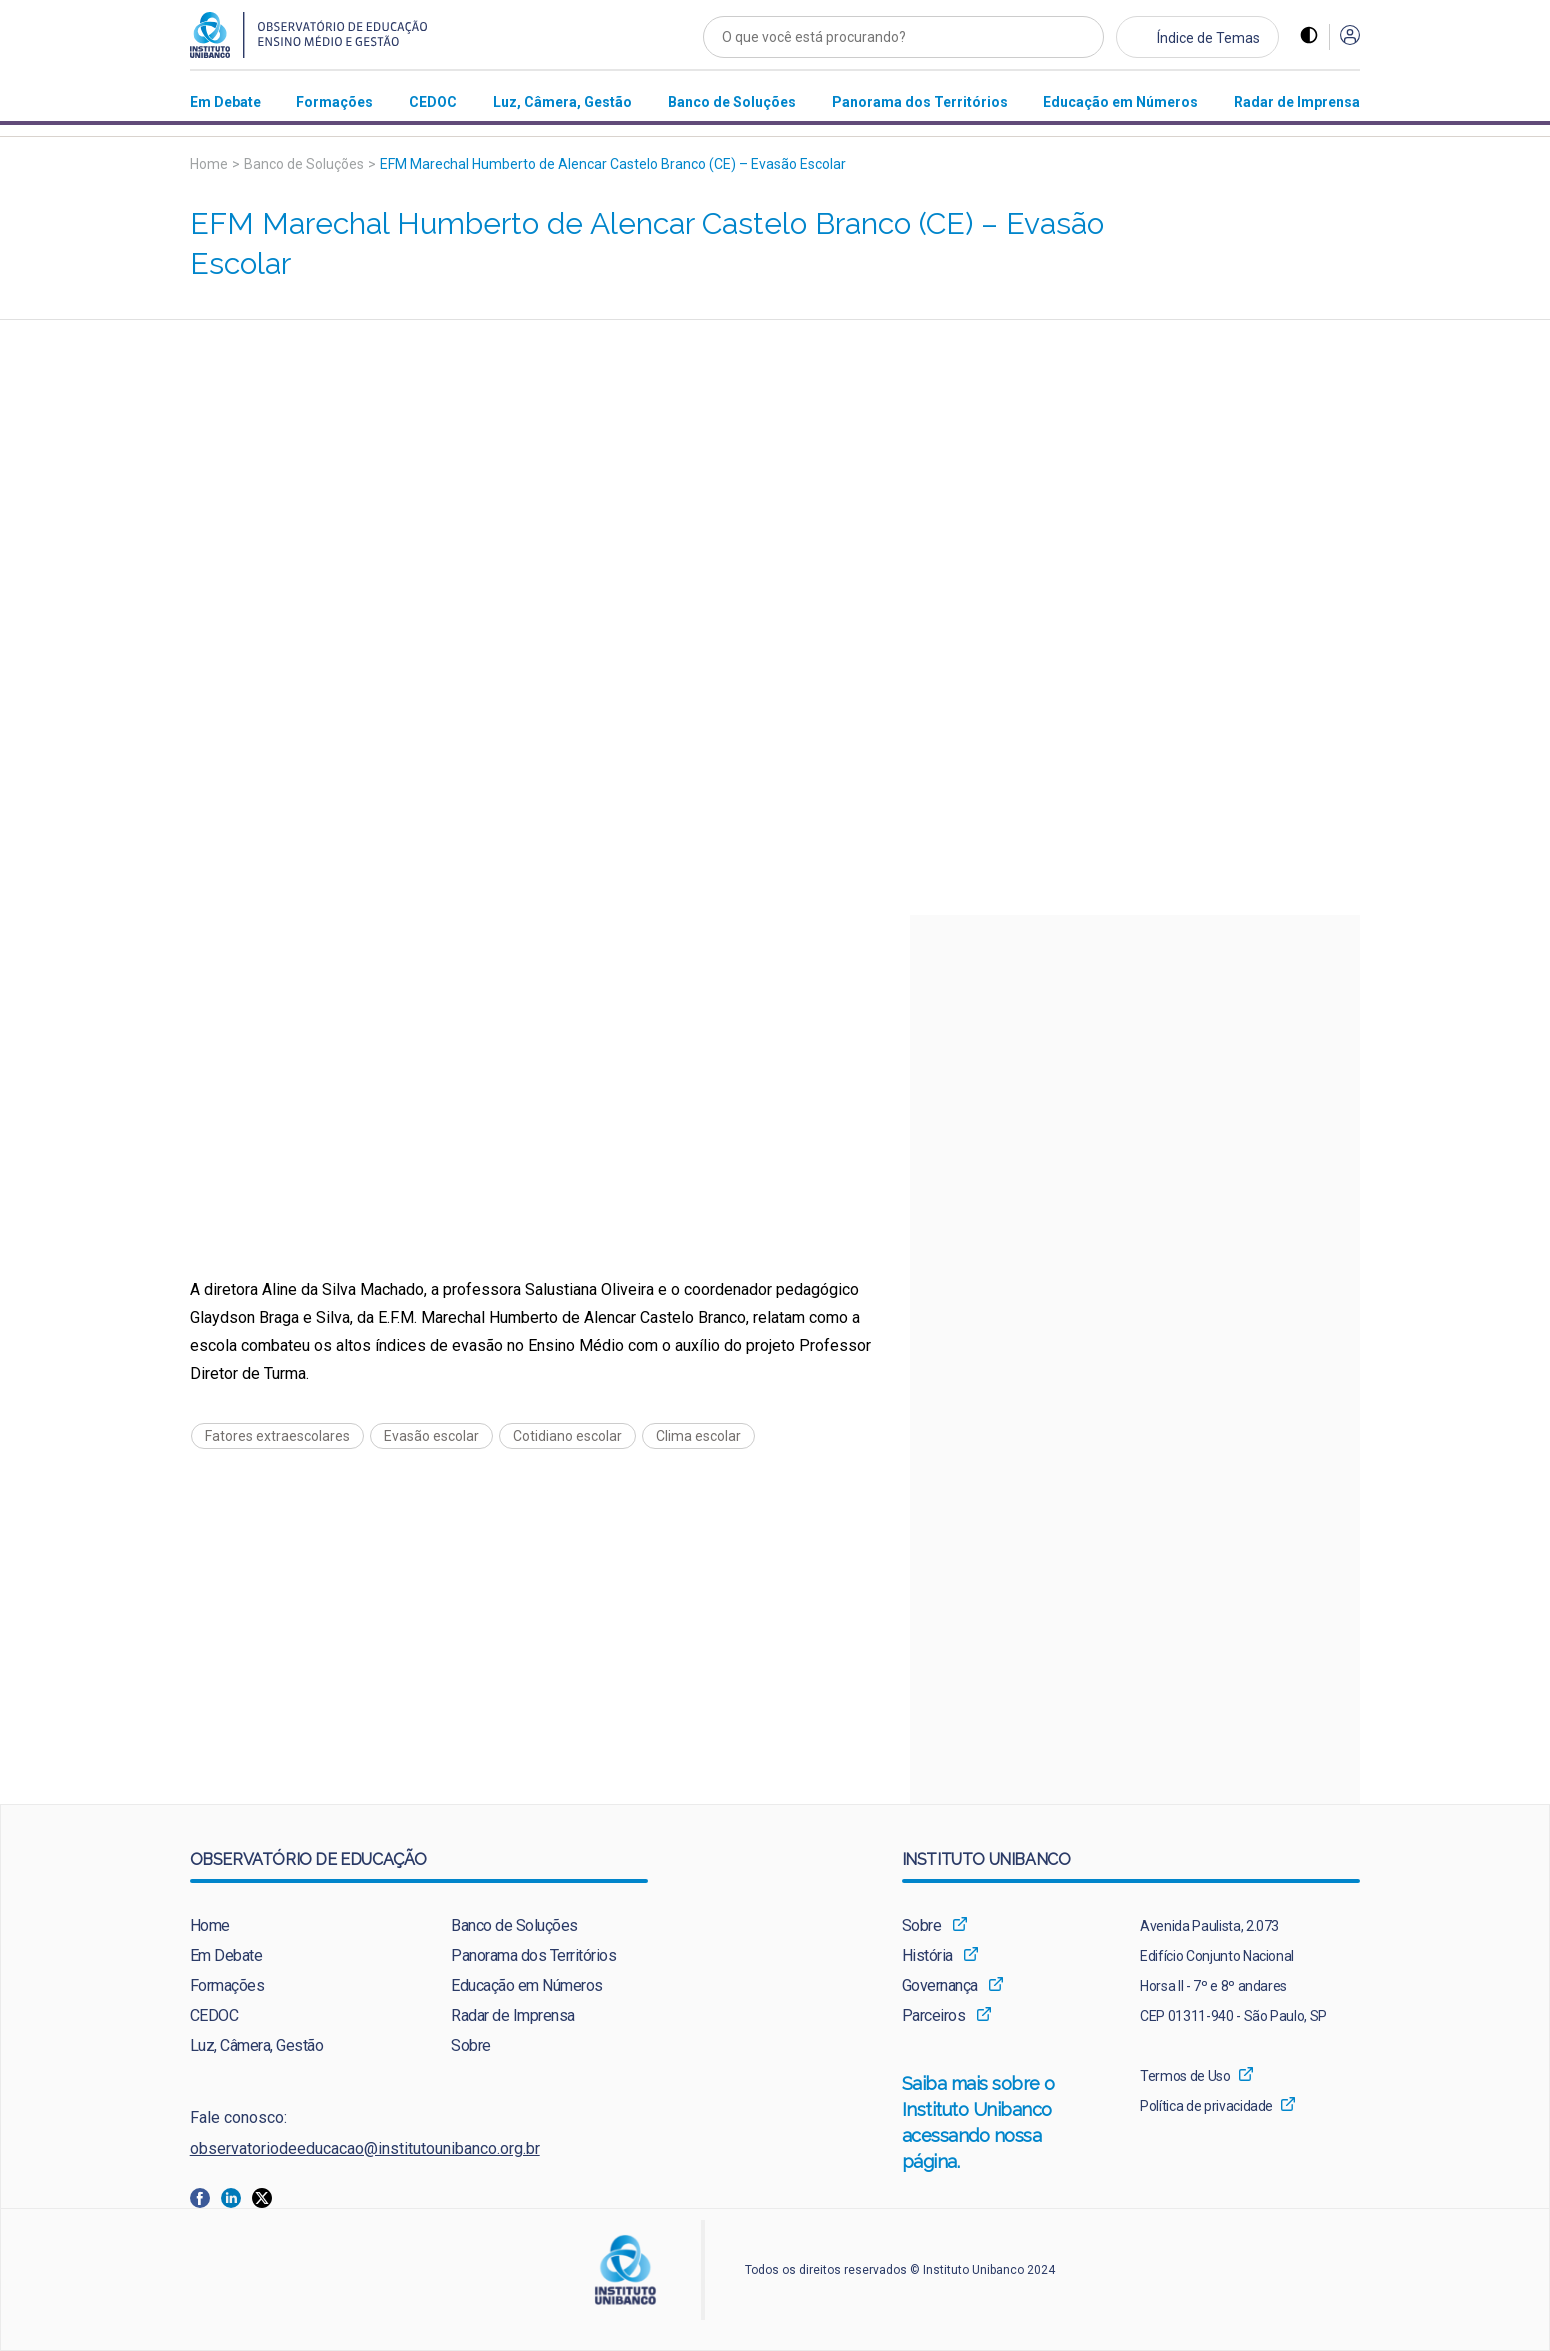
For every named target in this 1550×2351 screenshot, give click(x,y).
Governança (940, 1985)
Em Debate (226, 1955)
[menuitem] (225, 101)
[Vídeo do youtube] (775, 617)
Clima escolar (698, 1436)
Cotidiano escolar (567, 1436)
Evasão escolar (431, 1436)
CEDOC (214, 2015)
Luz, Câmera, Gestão (257, 2045)
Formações (227, 1985)
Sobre (471, 2045)
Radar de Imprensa (513, 2015)
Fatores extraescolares (277, 1436)
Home (209, 164)
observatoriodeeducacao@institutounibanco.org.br (365, 2148)
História (927, 1955)
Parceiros (934, 2015)
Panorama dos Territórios (533, 1955)
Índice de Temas (1208, 38)
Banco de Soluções (304, 164)
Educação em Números (527, 1985)
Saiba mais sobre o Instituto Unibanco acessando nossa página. (1000, 2124)
